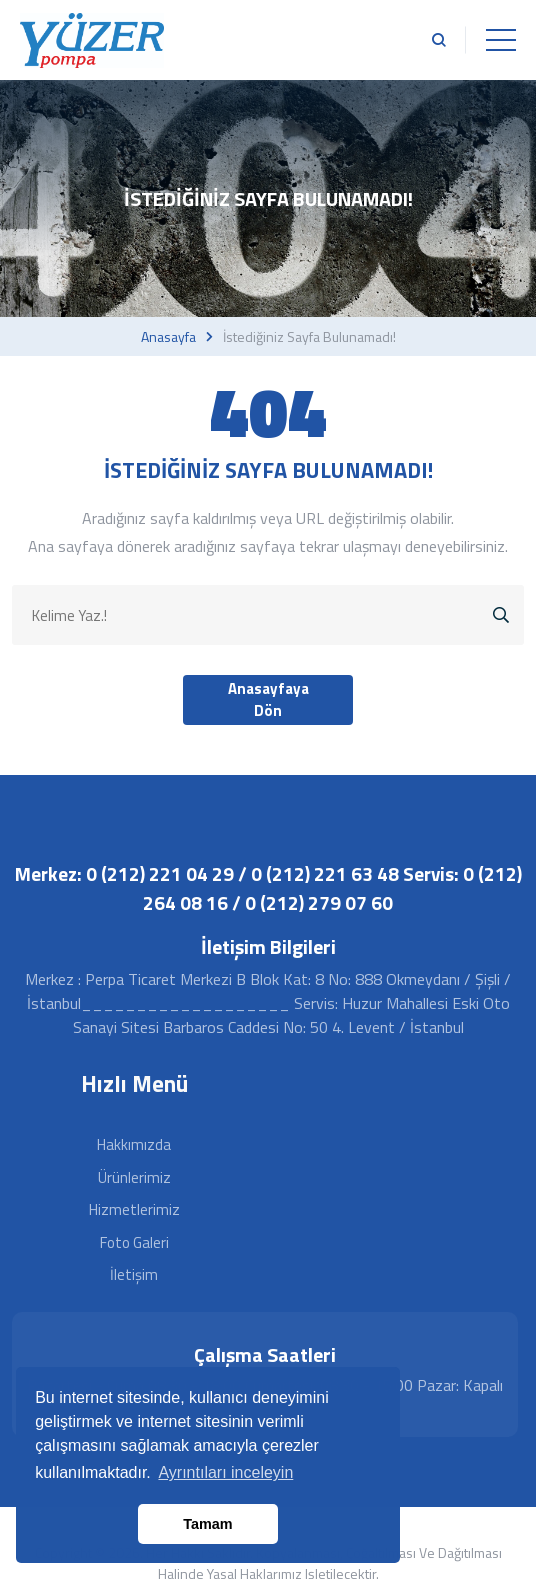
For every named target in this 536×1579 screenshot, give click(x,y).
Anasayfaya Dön (268, 700)
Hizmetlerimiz (134, 1209)
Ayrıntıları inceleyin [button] (225, 1472)
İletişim (134, 1274)
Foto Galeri (134, 1242)
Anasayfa (168, 337)
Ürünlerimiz (134, 1177)
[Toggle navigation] (501, 40)
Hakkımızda (134, 1144)
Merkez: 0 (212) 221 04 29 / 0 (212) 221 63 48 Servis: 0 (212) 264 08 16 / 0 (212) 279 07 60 (268, 888)
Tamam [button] (207, 1524)
